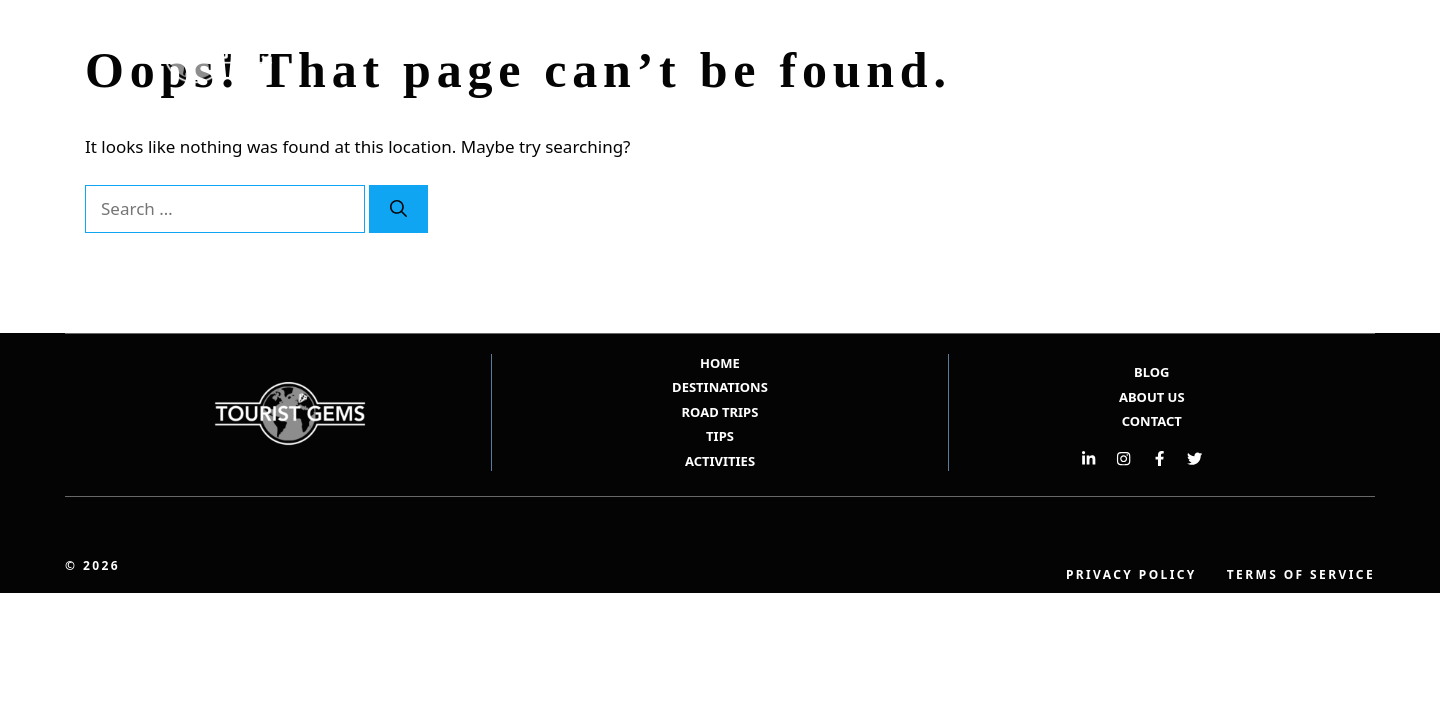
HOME (720, 363)
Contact (1152, 421)
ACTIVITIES (720, 461)
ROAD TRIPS (720, 412)
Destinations (1050, 53)
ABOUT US (1152, 397)
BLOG (1151, 372)
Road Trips (1174, 53)
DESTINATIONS (720, 387)
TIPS (720, 436)
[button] (1327, 53)
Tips (1265, 53)
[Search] (398, 209)
